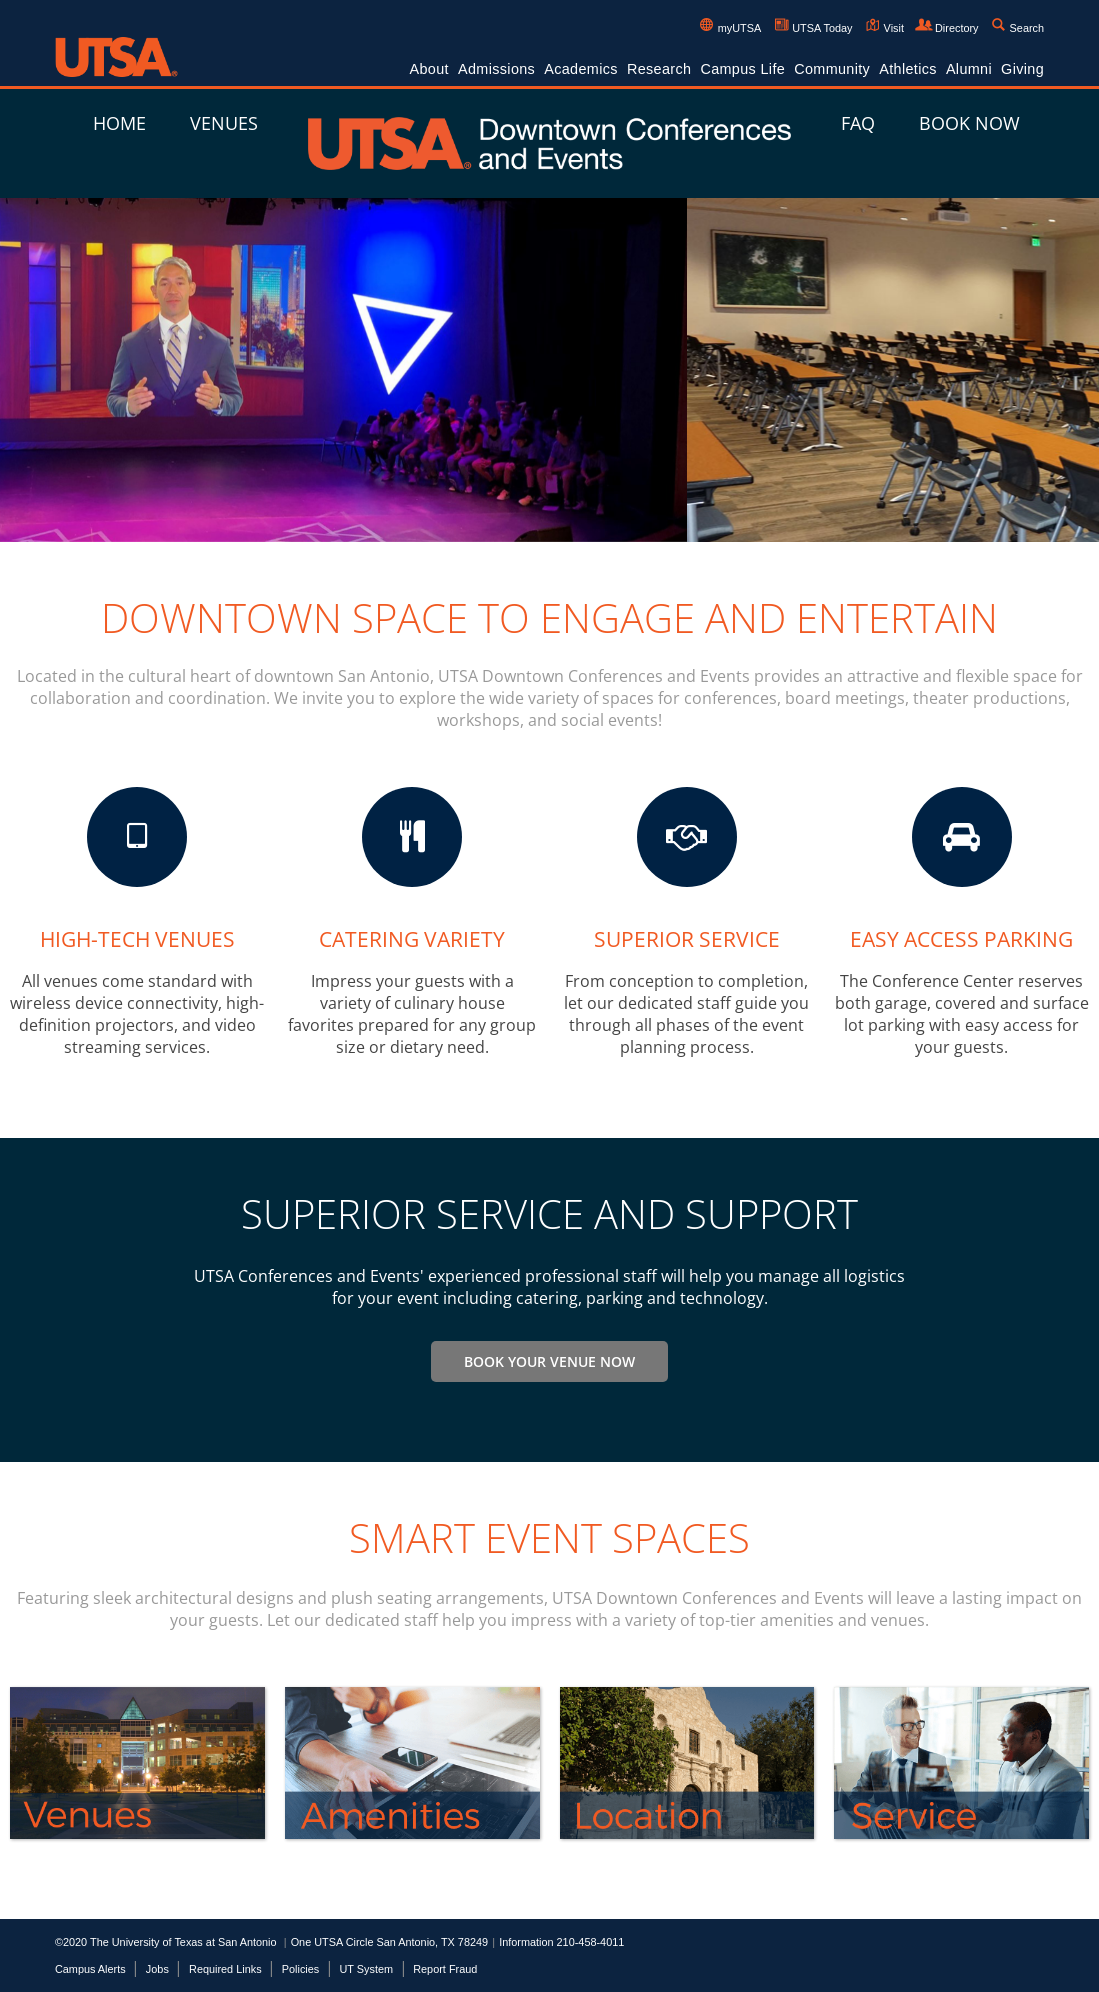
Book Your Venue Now (549, 1361)
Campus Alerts (90, 1969)
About (429, 69)
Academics (581, 69)
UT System (366, 1969)
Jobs (157, 1969)
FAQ (858, 123)
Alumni (969, 69)
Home (119, 123)
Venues (224, 123)
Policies (300, 1969)
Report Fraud (445, 1969)
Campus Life (742, 69)
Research (659, 69)
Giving (1022, 69)
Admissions (496, 69)
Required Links (225, 1969)
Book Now (969, 123)
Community (832, 69)
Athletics (908, 69)
